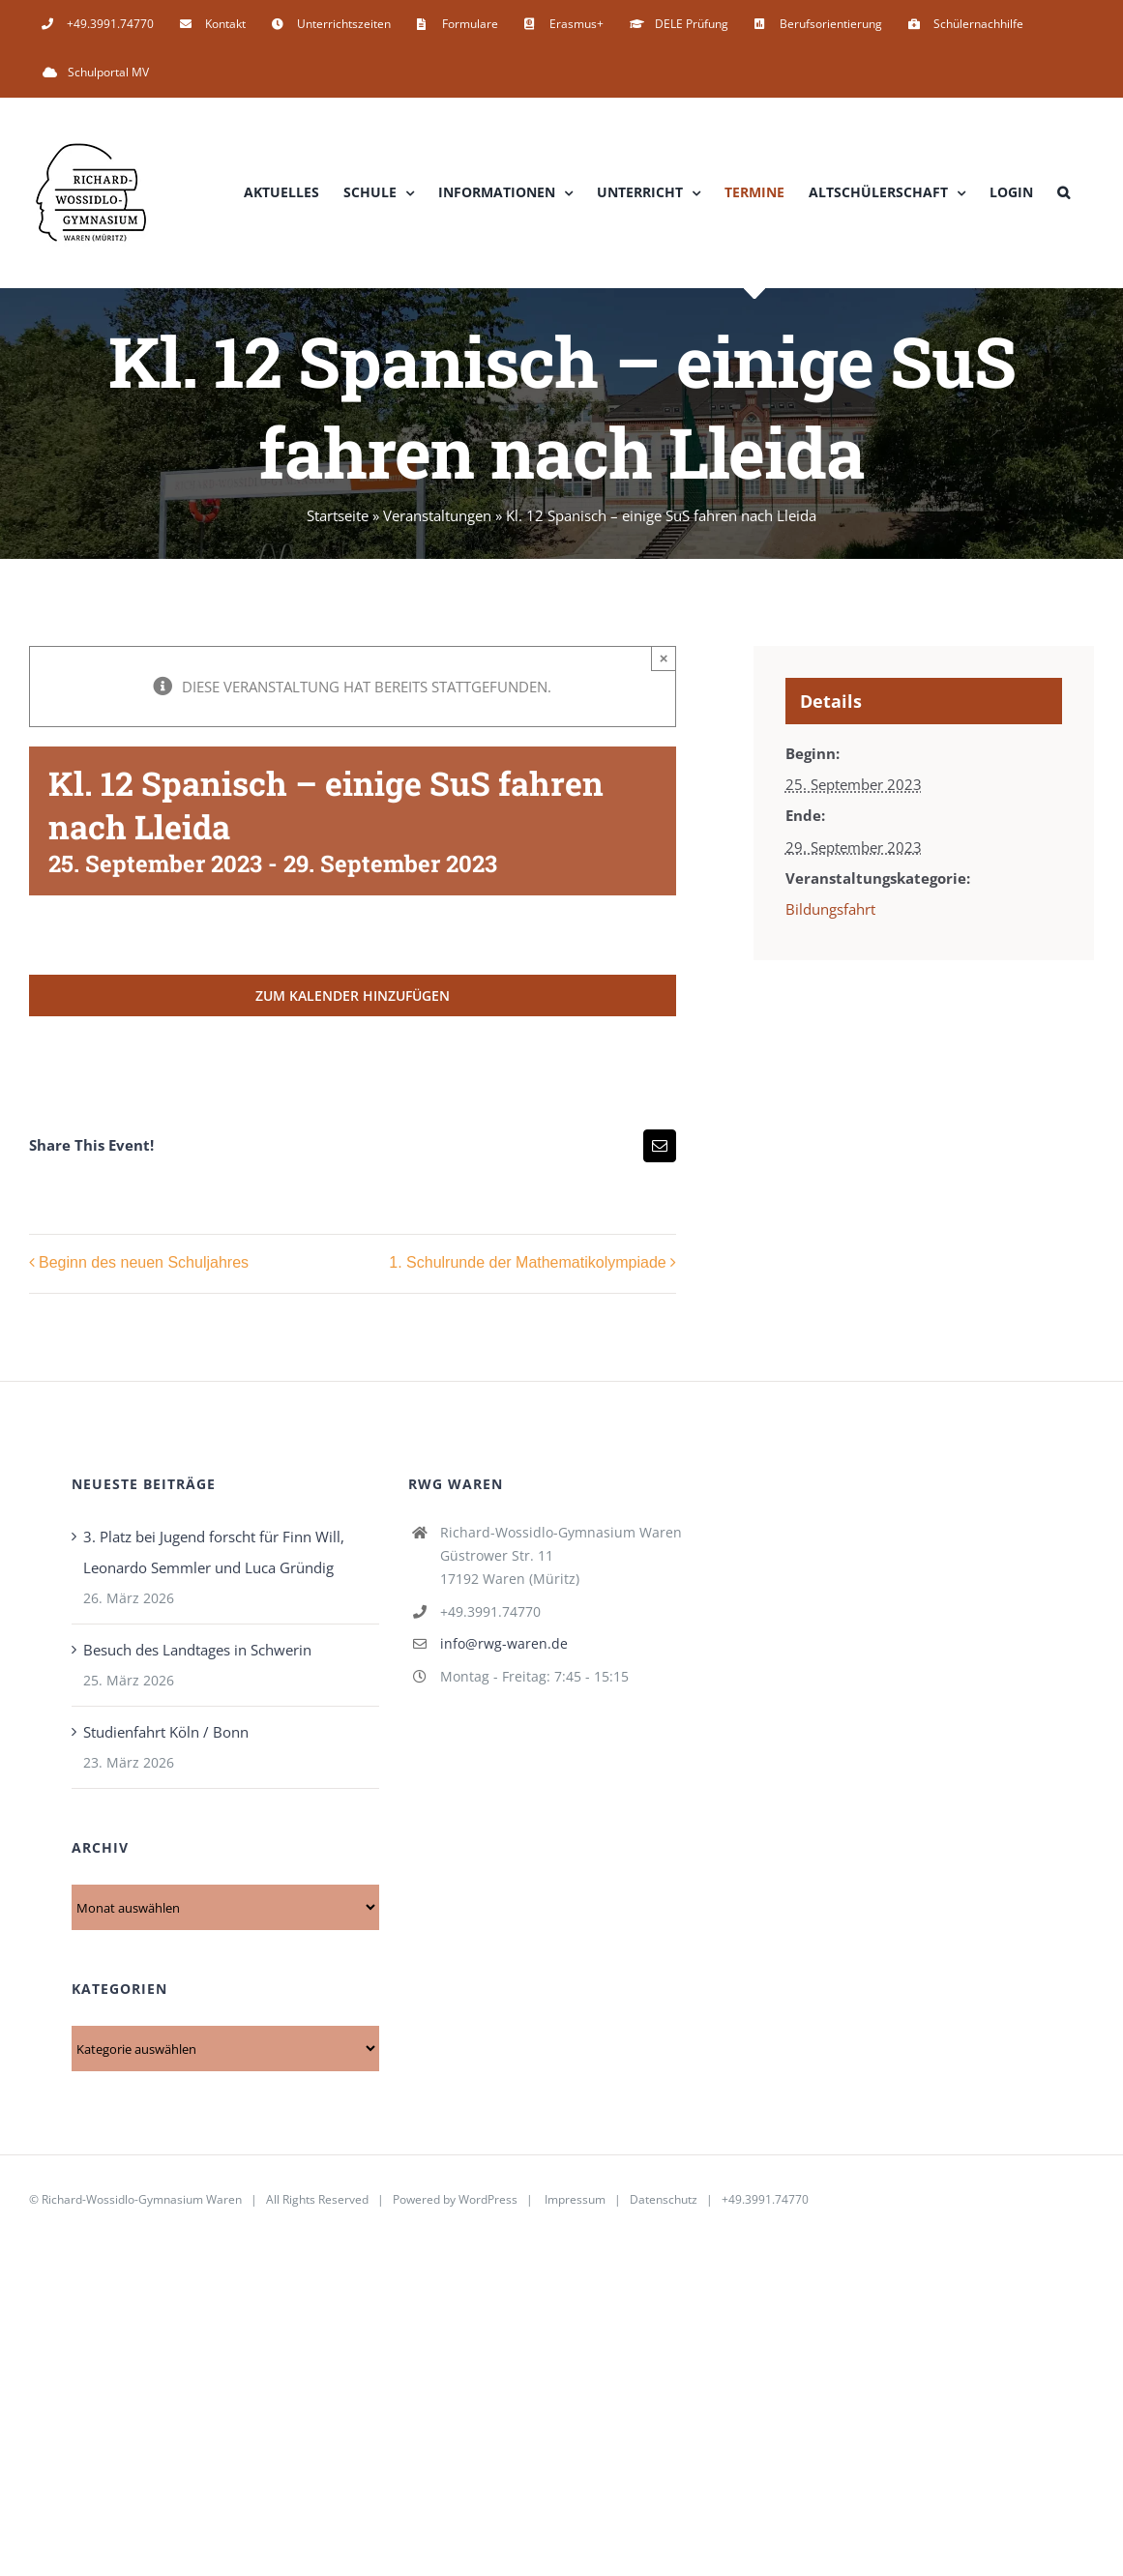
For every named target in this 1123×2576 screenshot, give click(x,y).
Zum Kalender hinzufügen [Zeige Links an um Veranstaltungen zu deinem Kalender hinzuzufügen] (352, 995)
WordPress (487, 2199)
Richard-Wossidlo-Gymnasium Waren (142, 2199)
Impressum (575, 2199)
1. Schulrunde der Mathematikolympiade (527, 1263)
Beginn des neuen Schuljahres (144, 1263)
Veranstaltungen (437, 515)
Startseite (338, 515)
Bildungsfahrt (830, 909)
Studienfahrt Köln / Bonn (166, 1732)
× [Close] (664, 658)
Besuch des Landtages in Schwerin (197, 1649)
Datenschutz (663, 2199)
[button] (1063, 192)
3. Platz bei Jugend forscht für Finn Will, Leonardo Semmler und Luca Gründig (213, 1552)
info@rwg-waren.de (504, 1643)
